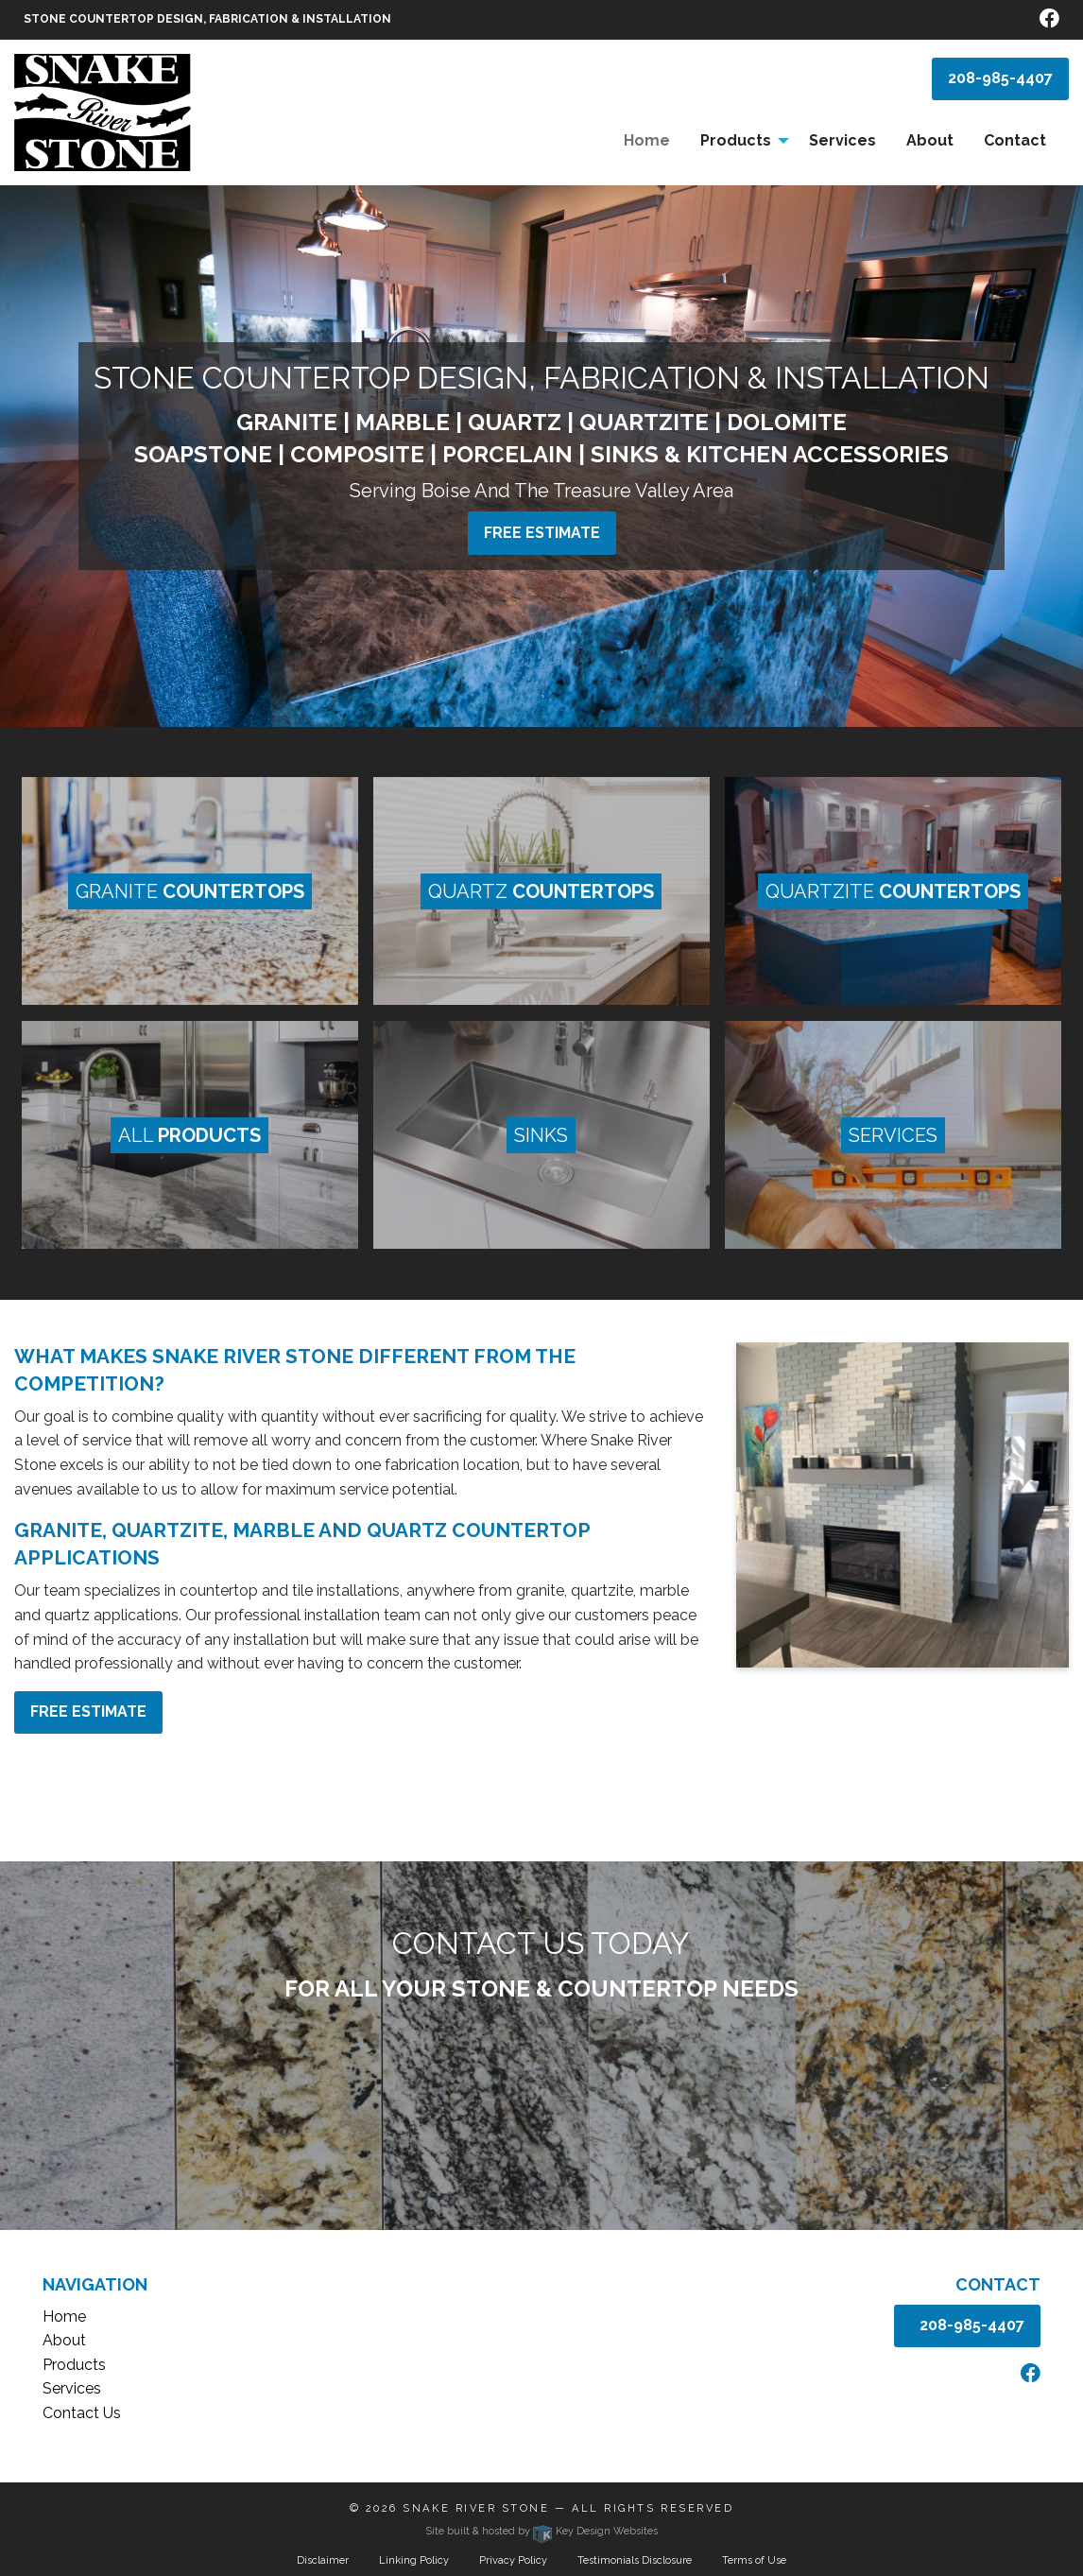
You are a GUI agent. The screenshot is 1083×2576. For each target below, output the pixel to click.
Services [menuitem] (842, 140)
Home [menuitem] (647, 140)
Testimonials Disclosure (634, 2560)
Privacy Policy (513, 2560)
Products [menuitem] (735, 140)
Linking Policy (414, 2560)
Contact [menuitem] (1015, 140)
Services (72, 2388)
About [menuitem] (930, 140)
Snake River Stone (476, 2508)
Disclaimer (323, 2560)
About (64, 2340)
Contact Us (82, 2413)
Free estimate (542, 533)
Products (74, 2365)
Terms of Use (754, 2560)
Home (64, 2316)
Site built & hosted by (541, 2531)
